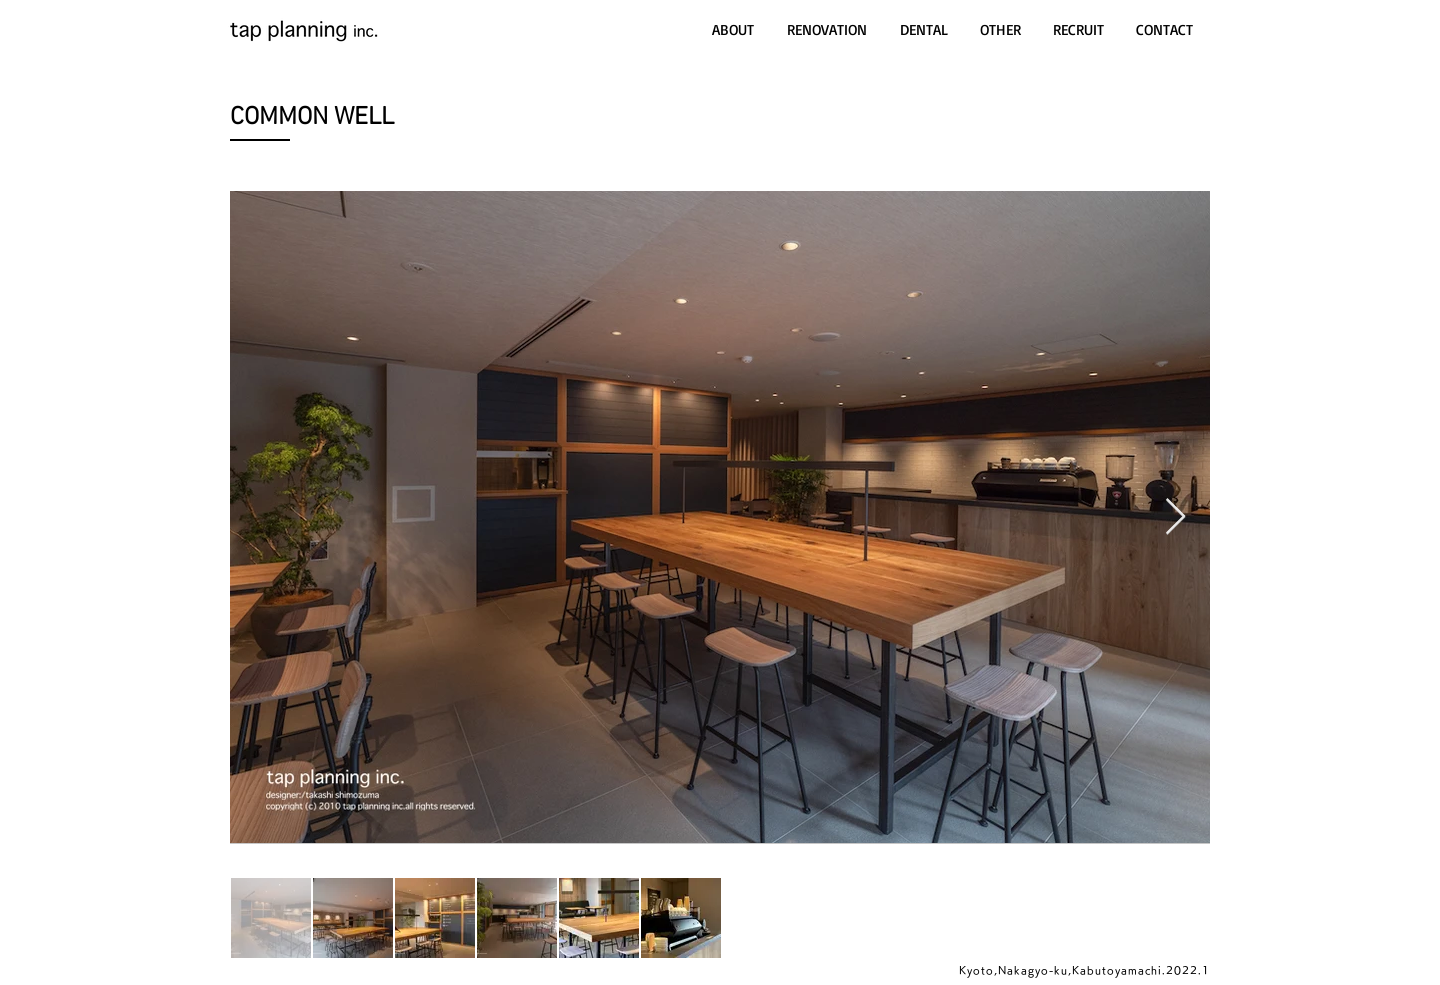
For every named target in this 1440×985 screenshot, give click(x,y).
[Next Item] (1175, 517)
